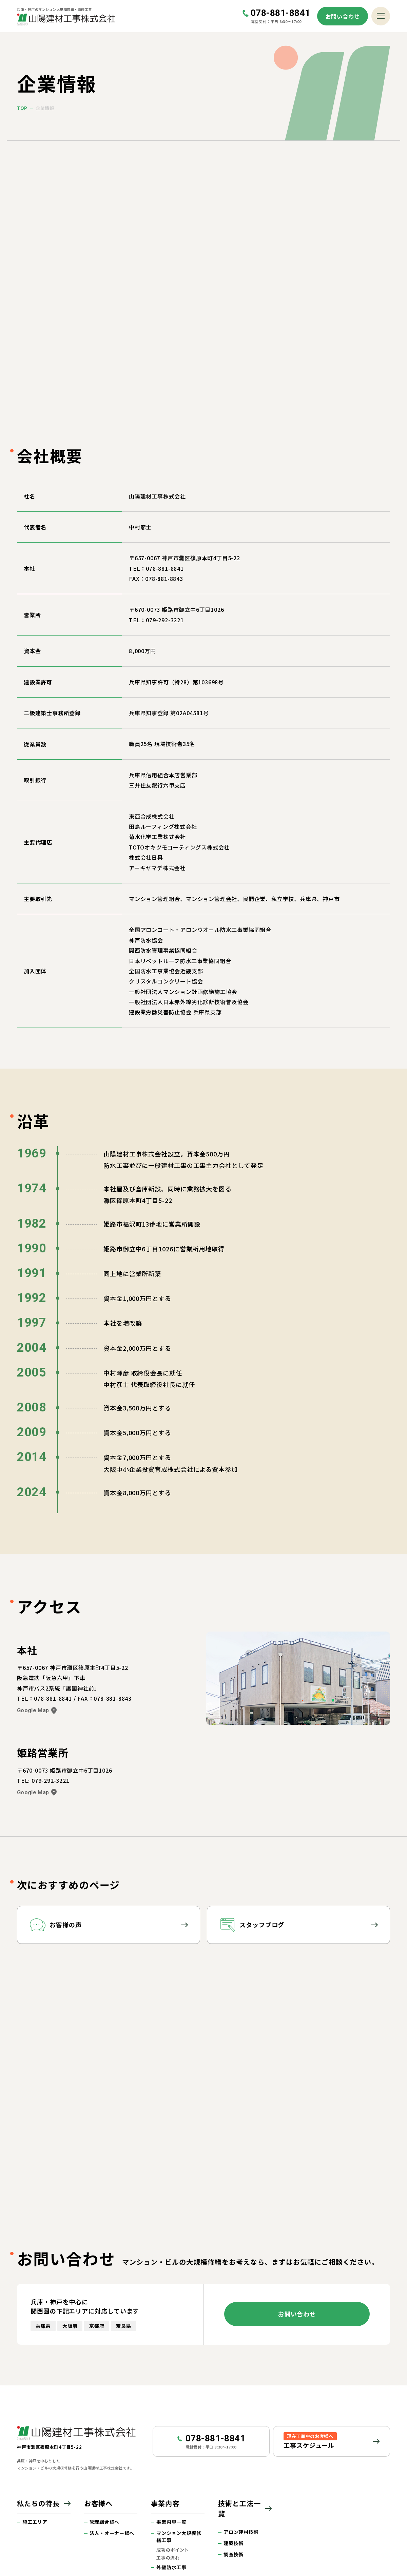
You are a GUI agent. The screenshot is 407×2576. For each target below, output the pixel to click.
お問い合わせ (343, 16)
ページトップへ (384, 2343)
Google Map (37, 1572)
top (22, 108)
